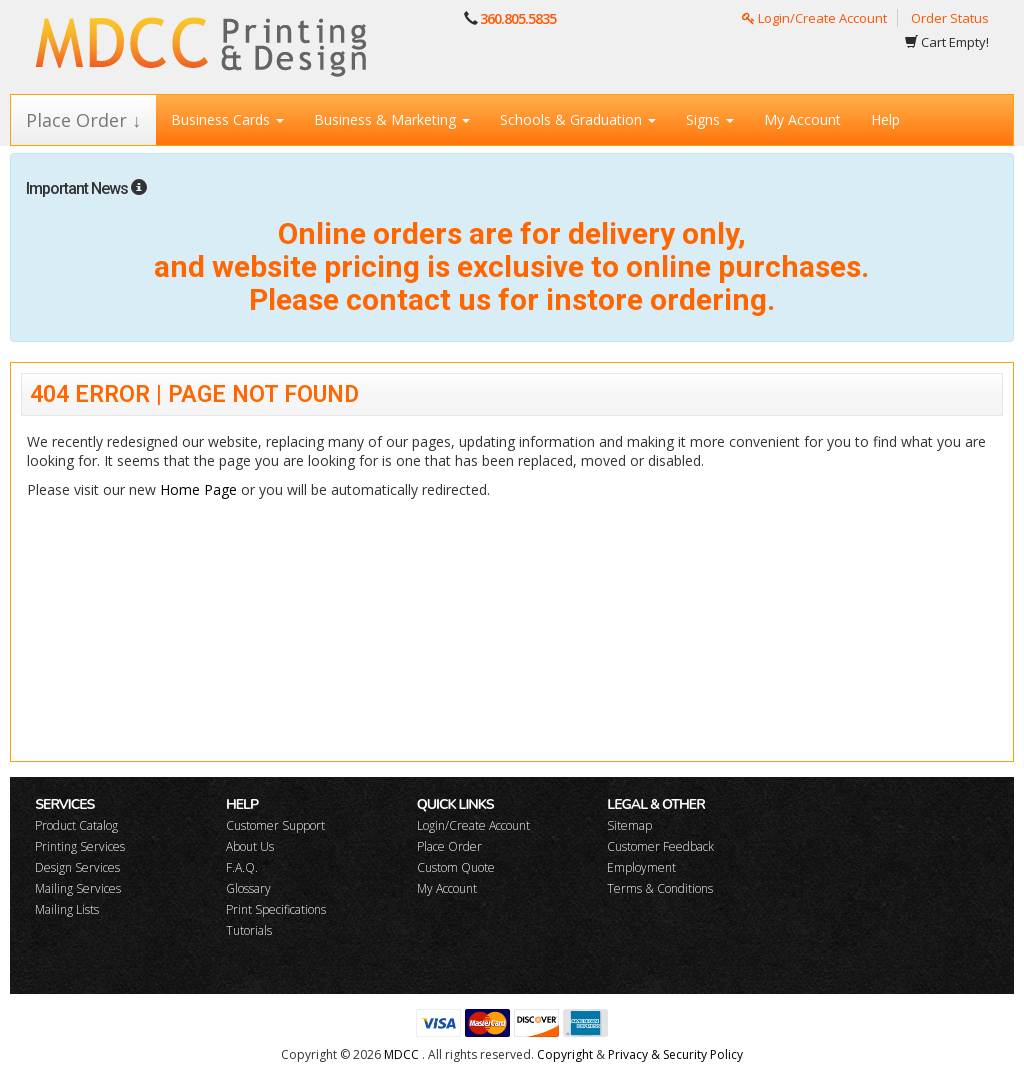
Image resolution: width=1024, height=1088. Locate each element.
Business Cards (227, 119)
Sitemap (629, 825)
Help (885, 119)
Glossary (248, 888)
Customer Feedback (660, 846)
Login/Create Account (814, 18)
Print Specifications (276, 909)
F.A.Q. (242, 867)
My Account (802, 119)
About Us (250, 846)
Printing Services (80, 846)
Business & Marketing (392, 119)
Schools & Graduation (578, 119)
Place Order (449, 846)
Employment (641, 867)
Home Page (198, 489)
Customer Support (275, 825)
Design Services (77, 867)
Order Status (950, 18)
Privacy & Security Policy (675, 1054)
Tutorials (249, 930)
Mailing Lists (67, 909)
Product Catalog (76, 825)
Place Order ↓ (83, 120)
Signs (710, 119)
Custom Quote (456, 867)
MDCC (401, 1054)
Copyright (565, 1054)
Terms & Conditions (660, 888)
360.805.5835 (518, 18)
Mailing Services (78, 888)
